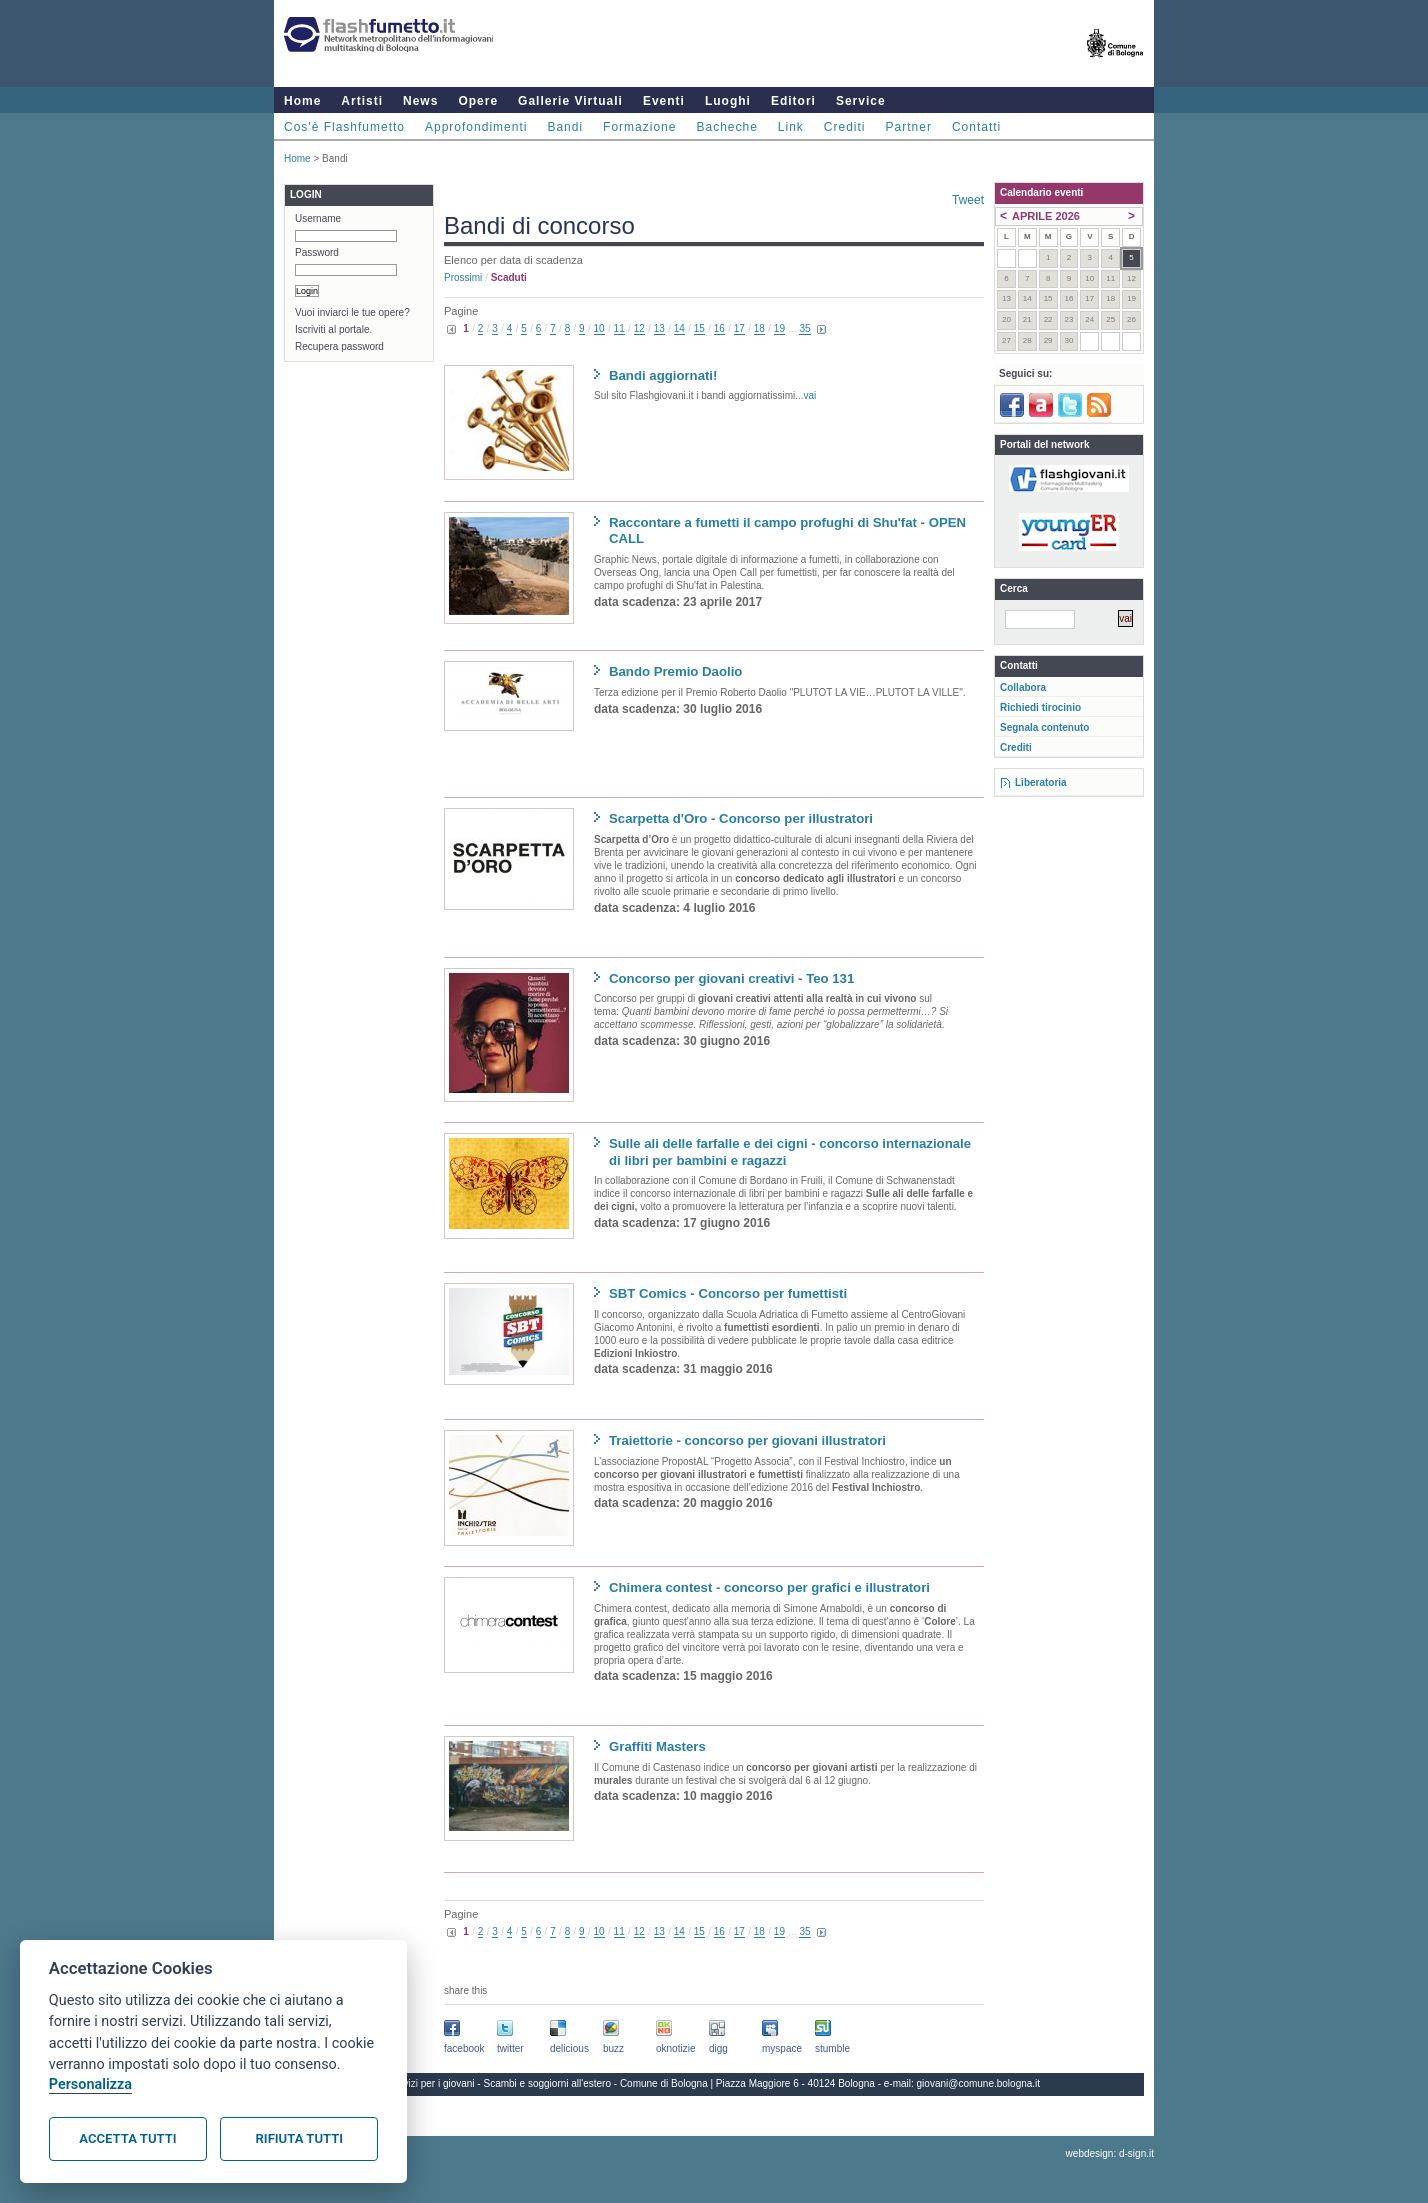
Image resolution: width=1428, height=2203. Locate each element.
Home (302, 101)
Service (861, 101)
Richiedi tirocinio (1040, 707)
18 (759, 328)
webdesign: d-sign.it (1110, 2153)
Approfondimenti (476, 127)
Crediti (845, 127)
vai (810, 395)
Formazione (639, 127)
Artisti (362, 101)
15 (699, 328)
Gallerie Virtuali (570, 101)
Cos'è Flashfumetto (344, 127)
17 (739, 328)
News (420, 101)
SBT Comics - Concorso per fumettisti (728, 1293)
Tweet (968, 200)
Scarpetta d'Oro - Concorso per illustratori (741, 818)
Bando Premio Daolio (675, 671)
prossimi (463, 277)
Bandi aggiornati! (663, 375)
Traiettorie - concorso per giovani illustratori (747, 1440)
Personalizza (90, 2084)
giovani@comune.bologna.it (979, 2083)
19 (779, 328)
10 (599, 328)
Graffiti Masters (657, 1746)
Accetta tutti (127, 2138)
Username (318, 218)
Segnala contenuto (1044, 727)
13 (659, 328)
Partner (909, 127)
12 (639, 328)
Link (791, 127)
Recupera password (339, 346)
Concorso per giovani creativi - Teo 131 (731, 978)
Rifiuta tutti (299, 2138)
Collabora (1023, 687)
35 (804, 328)
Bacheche (726, 127)
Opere (478, 101)
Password (317, 252)
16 (719, 328)
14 (679, 328)
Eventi (664, 101)
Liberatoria (1041, 782)
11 (619, 328)
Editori (793, 101)
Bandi (565, 127)
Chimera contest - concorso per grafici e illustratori (769, 1587)
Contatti (976, 127)
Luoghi (728, 101)
